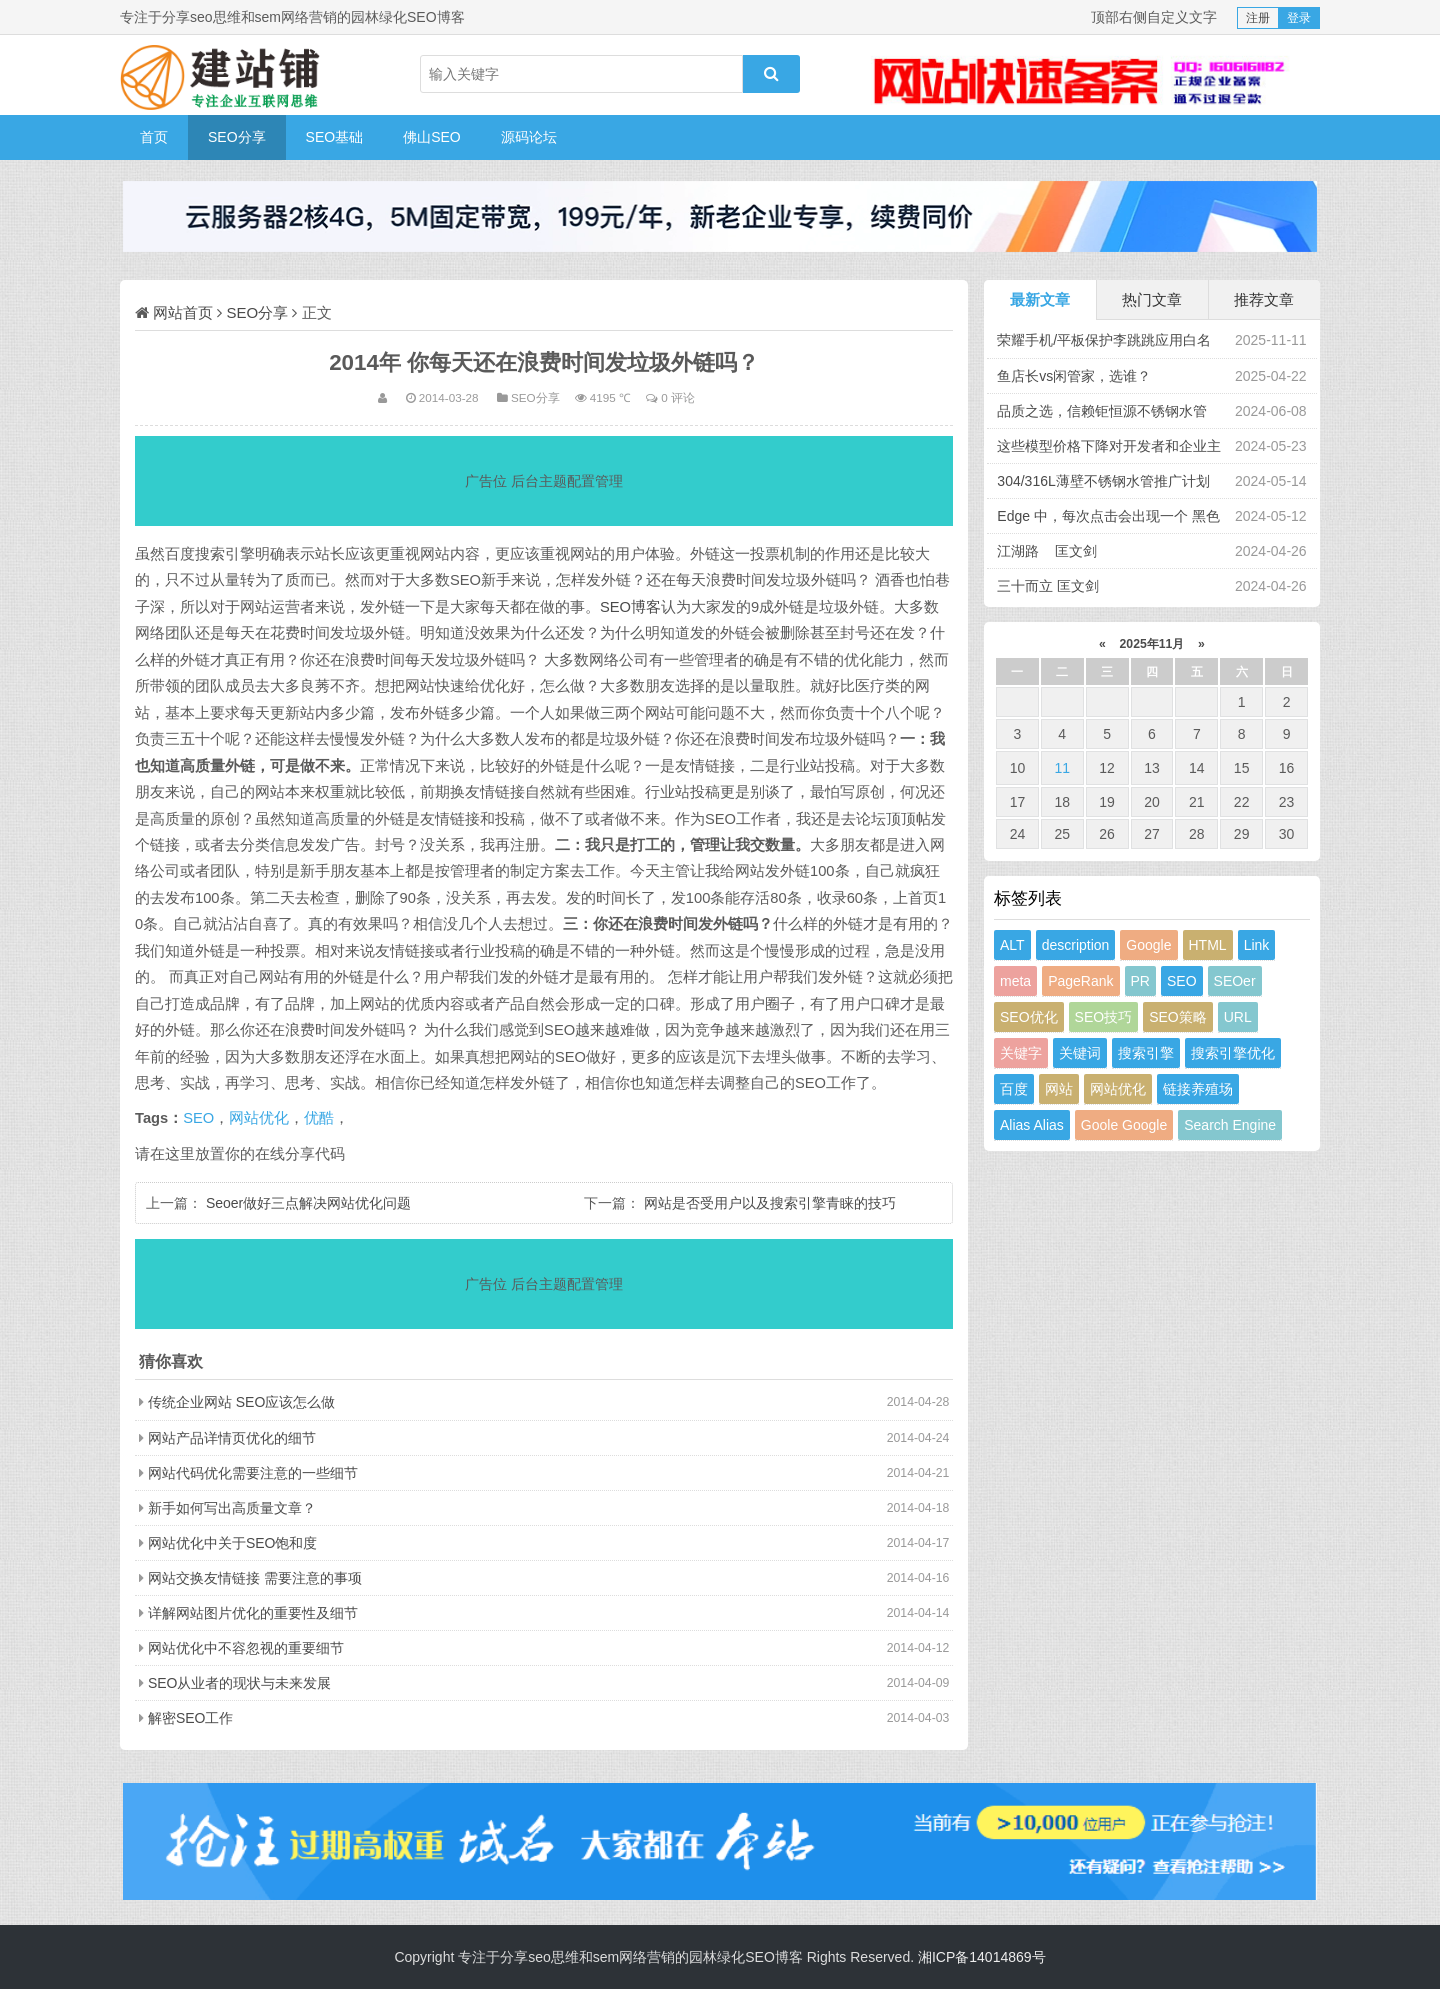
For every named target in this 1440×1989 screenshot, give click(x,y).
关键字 (1021, 1053)
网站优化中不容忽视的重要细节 (246, 1648)
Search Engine (1230, 1125)
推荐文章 (1264, 299)
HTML (1208, 945)
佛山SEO (432, 137)
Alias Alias (1032, 1125)
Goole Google (1124, 1125)
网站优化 (259, 1118)
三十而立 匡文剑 (1048, 586)
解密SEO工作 (191, 1718)
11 (1062, 768)
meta (1015, 981)
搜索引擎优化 (1233, 1053)
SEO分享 (237, 137)
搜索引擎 (1146, 1053)
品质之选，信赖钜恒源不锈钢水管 (1102, 411)
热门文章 (1152, 299)
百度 (1014, 1089)
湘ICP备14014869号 (982, 1957)
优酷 (319, 1118)
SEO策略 (1178, 1017)
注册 (1258, 18)
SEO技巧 (1104, 1017)
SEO (198, 1118)
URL (1238, 1017)
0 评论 (678, 397)
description (1076, 945)
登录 (1299, 18)
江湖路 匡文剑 (1047, 551)
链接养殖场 (1198, 1089)
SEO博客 (630, 607)
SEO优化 (1029, 1017)
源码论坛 (529, 137)
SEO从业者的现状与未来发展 (240, 1683)
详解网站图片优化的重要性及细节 (253, 1613)
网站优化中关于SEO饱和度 (233, 1543)
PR (1140, 981)
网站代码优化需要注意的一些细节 (253, 1473)
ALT (1012, 945)
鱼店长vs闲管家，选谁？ (1074, 376)
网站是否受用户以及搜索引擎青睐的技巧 (770, 1203)
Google (1148, 945)
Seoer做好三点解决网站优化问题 (308, 1203)
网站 (1059, 1089)
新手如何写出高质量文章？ (232, 1508)
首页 (154, 137)
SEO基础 (335, 137)
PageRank (1080, 981)
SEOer (1235, 981)
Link (1257, 945)
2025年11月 (1152, 644)
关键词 (1080, 1053)
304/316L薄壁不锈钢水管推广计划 (1103, 481)
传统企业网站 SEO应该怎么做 (241, 1402)
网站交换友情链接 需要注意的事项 (255, 1578)
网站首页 (183, 312)
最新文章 (1040, 299)
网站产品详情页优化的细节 (232, 1438)
